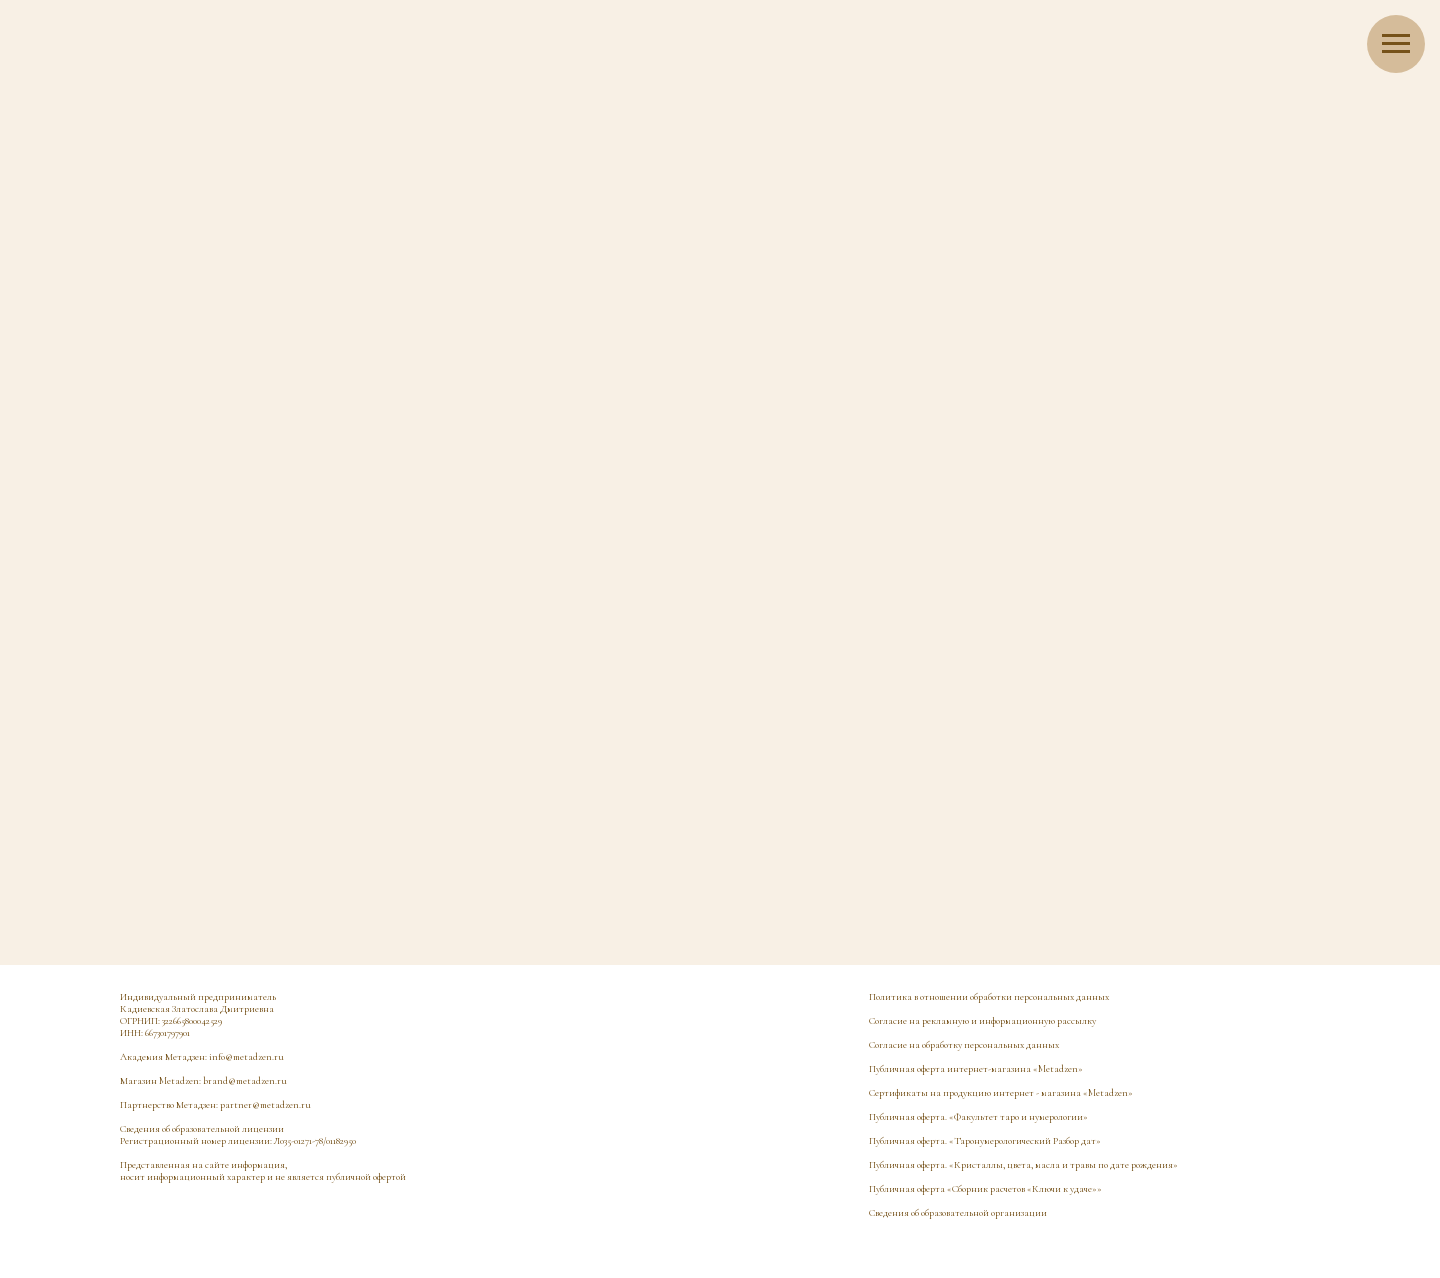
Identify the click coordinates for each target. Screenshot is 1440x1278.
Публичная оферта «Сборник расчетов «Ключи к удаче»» (985, 1189)
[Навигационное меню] (1396, 44)
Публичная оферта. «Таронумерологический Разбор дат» (985, 1141)
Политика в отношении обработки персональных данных (989, 997)
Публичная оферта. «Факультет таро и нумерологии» (978, 1117)
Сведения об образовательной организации (958, 1213)
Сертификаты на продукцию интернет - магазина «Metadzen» (1001, 1093)
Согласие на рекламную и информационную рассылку (982, 1021)
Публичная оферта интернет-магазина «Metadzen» (976, 1069)
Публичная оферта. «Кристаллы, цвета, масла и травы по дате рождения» (1023, 1165)
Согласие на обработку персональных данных (964, 1045)
